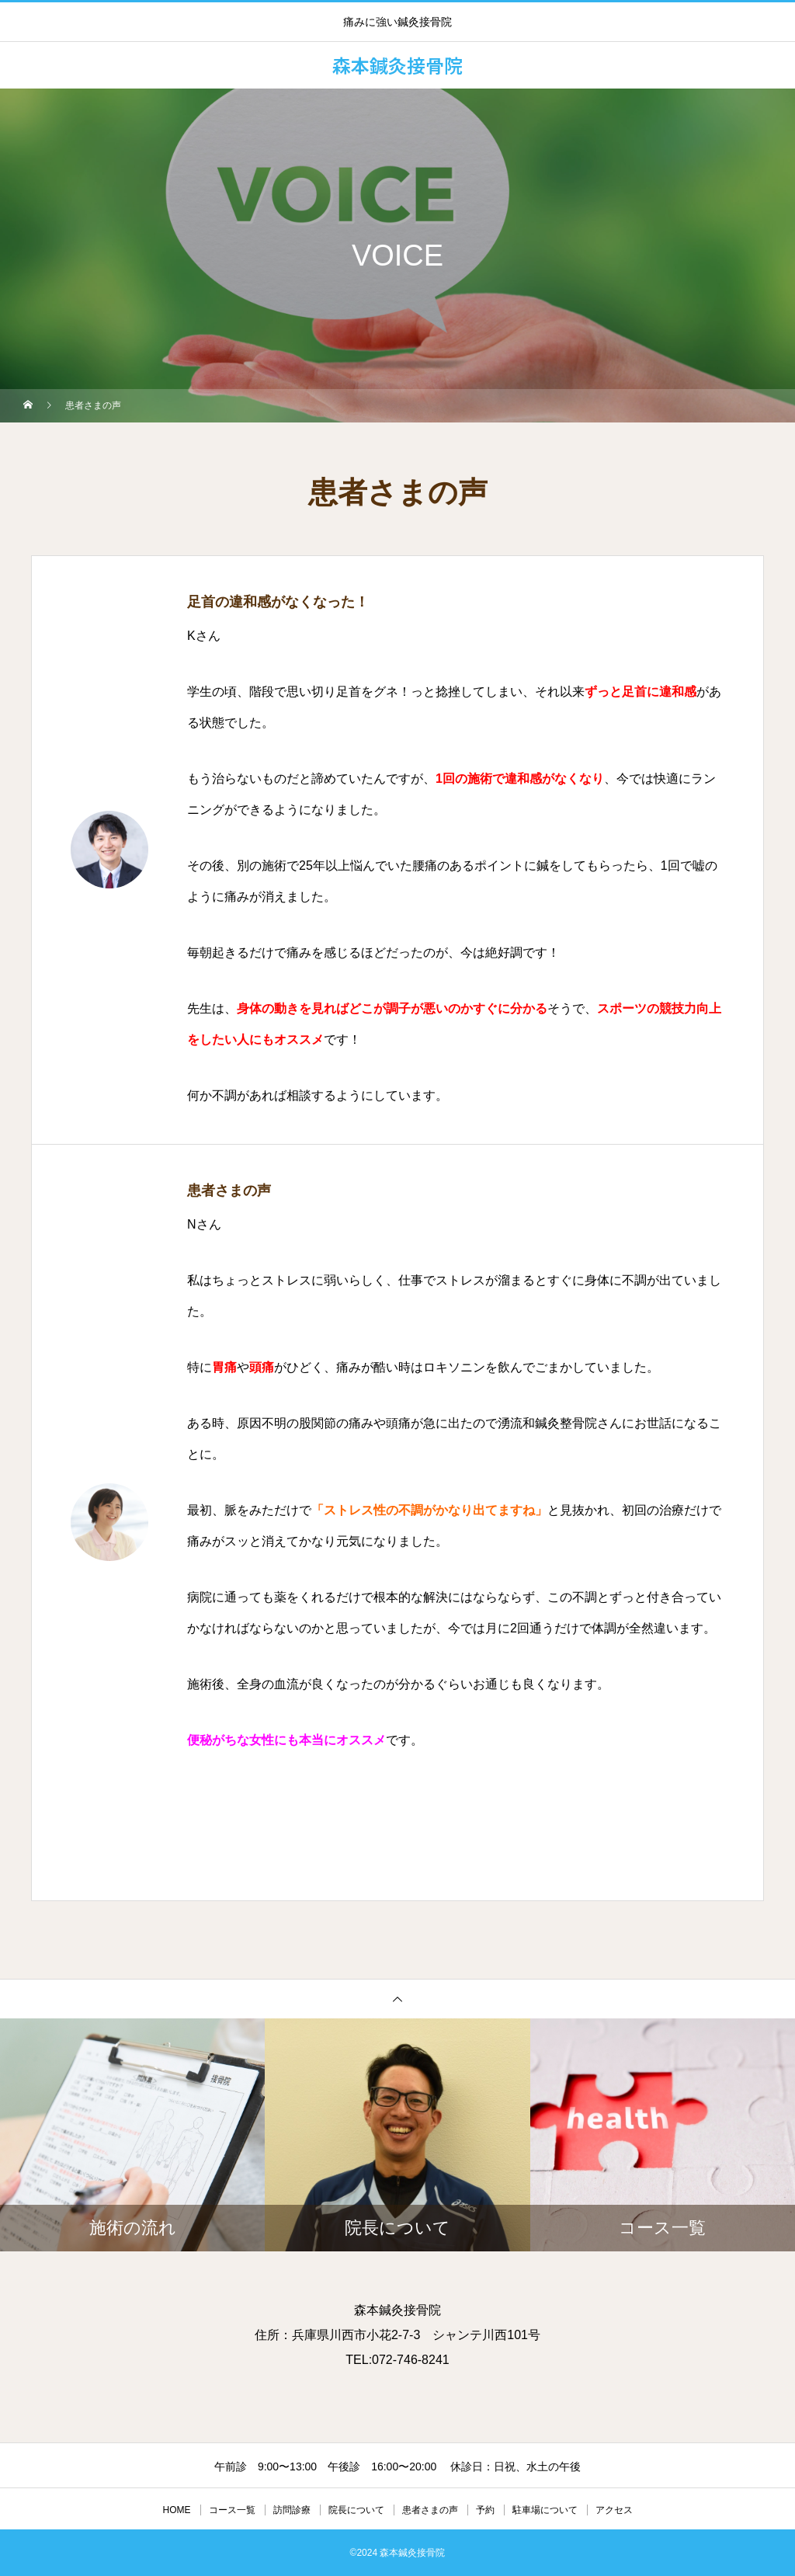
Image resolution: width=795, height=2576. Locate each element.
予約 (485, 2510)
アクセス (614, 2510)
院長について (356, 2510)
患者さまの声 (430, 2510)
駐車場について (545, 2510)
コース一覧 (232, 2510)
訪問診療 (292, 2510)
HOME (177, 2510)
